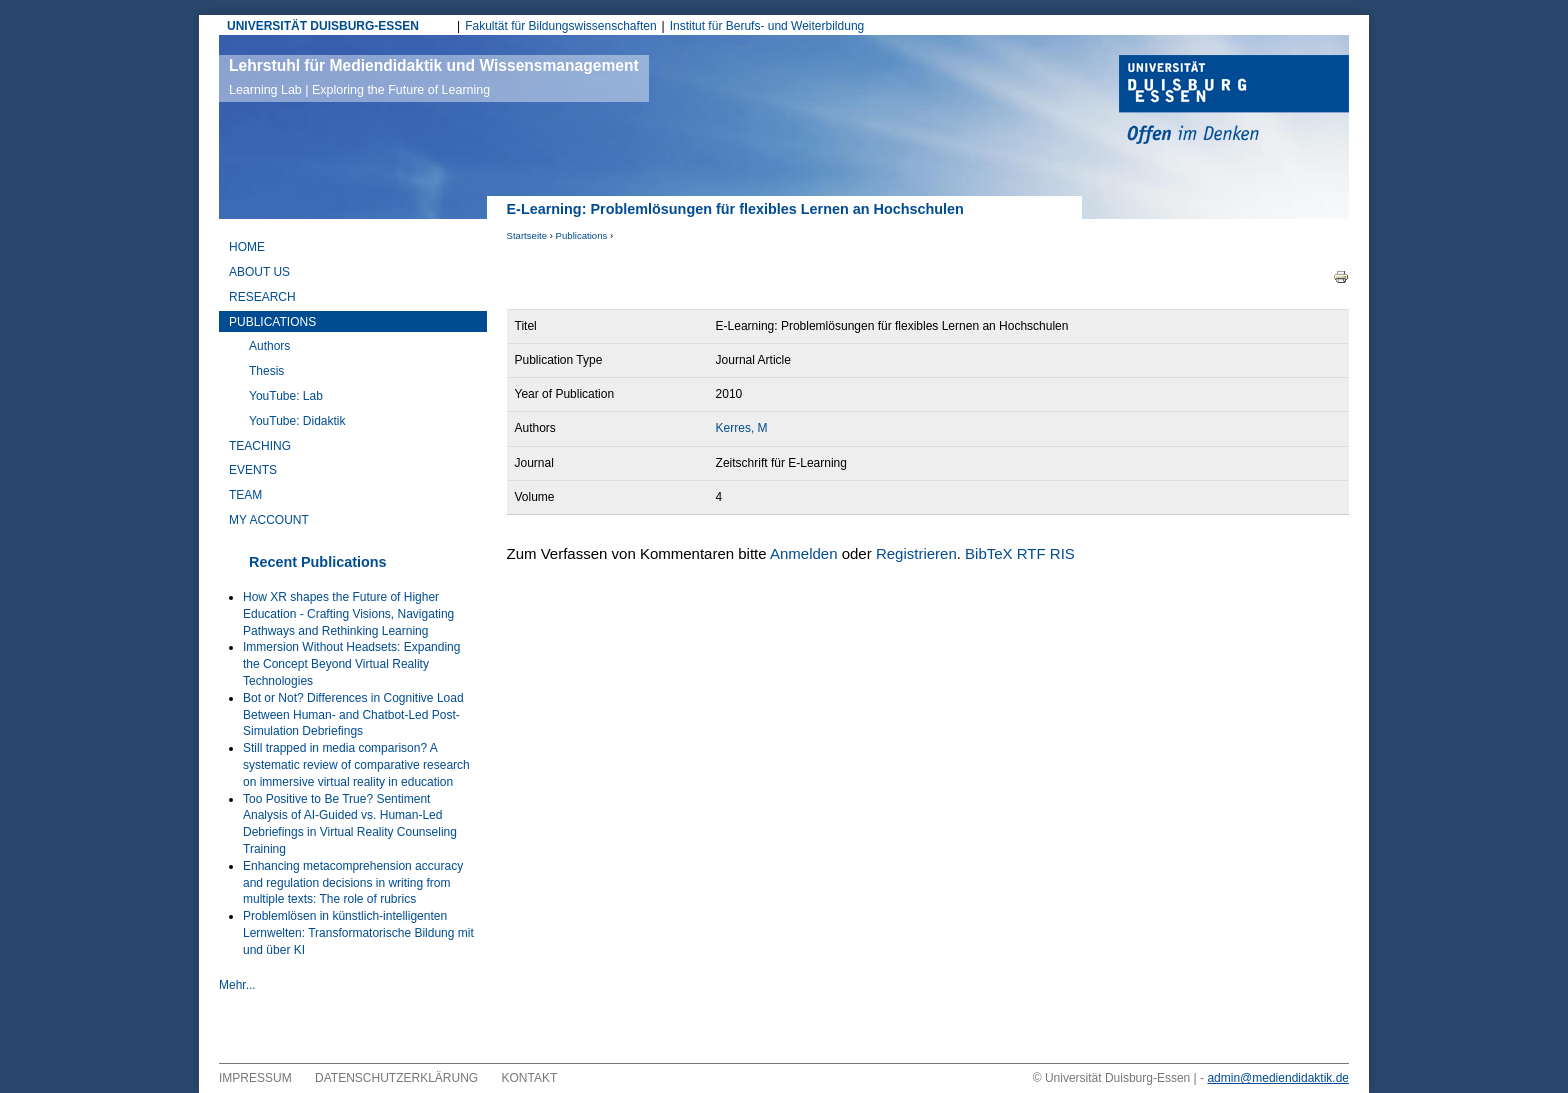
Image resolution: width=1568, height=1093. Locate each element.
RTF (1031, 553)
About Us (259, 272)
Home (247, 247)
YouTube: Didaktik (297, 421)
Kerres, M (742, 428)
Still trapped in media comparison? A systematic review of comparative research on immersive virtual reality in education (356, 765)
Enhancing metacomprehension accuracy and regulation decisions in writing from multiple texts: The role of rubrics (353, 883)
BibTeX (989, 553)
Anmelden (804, 553)
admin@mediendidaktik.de (1278, 1078)
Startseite (527, 235)
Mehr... (237, 985)
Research (262, 297)
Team (245, 495)
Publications (582, 235)
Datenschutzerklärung (396, 1078)
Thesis (266, 371)
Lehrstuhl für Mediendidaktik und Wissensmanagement (434, 77)
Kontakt (530, 1078)
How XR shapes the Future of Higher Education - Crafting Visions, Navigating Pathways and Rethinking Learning (348, 614)
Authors (269, 346)
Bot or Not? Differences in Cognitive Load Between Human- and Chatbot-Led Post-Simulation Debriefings (353, 715)
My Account (269, 520)
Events (253, 470)
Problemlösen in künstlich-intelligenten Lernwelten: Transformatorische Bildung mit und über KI (358, 933)
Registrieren (916, 553)
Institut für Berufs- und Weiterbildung (767, 26)
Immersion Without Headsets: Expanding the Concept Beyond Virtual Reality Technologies (351, 664)
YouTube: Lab (286, 396)
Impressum (255, 1078)
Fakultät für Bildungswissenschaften (560, 26)
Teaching (260, 446)
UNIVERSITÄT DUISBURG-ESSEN (323, 26)
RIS (1062, 553)
